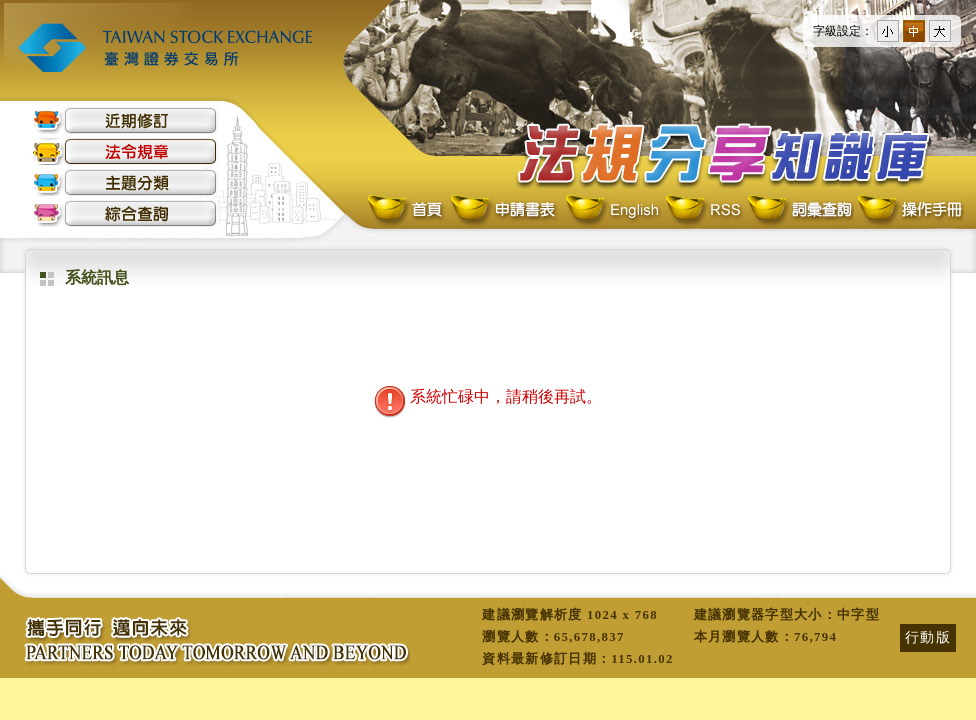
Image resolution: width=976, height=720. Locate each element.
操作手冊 (909, 210)
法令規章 (125, 151)
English (612, 210)
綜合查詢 (125, 213)
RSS (703, 210)
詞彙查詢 (799, 210)
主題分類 (125, 182)
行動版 (928, 637)
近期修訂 (125, 120)
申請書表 (504, 210)
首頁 (407, 210)
